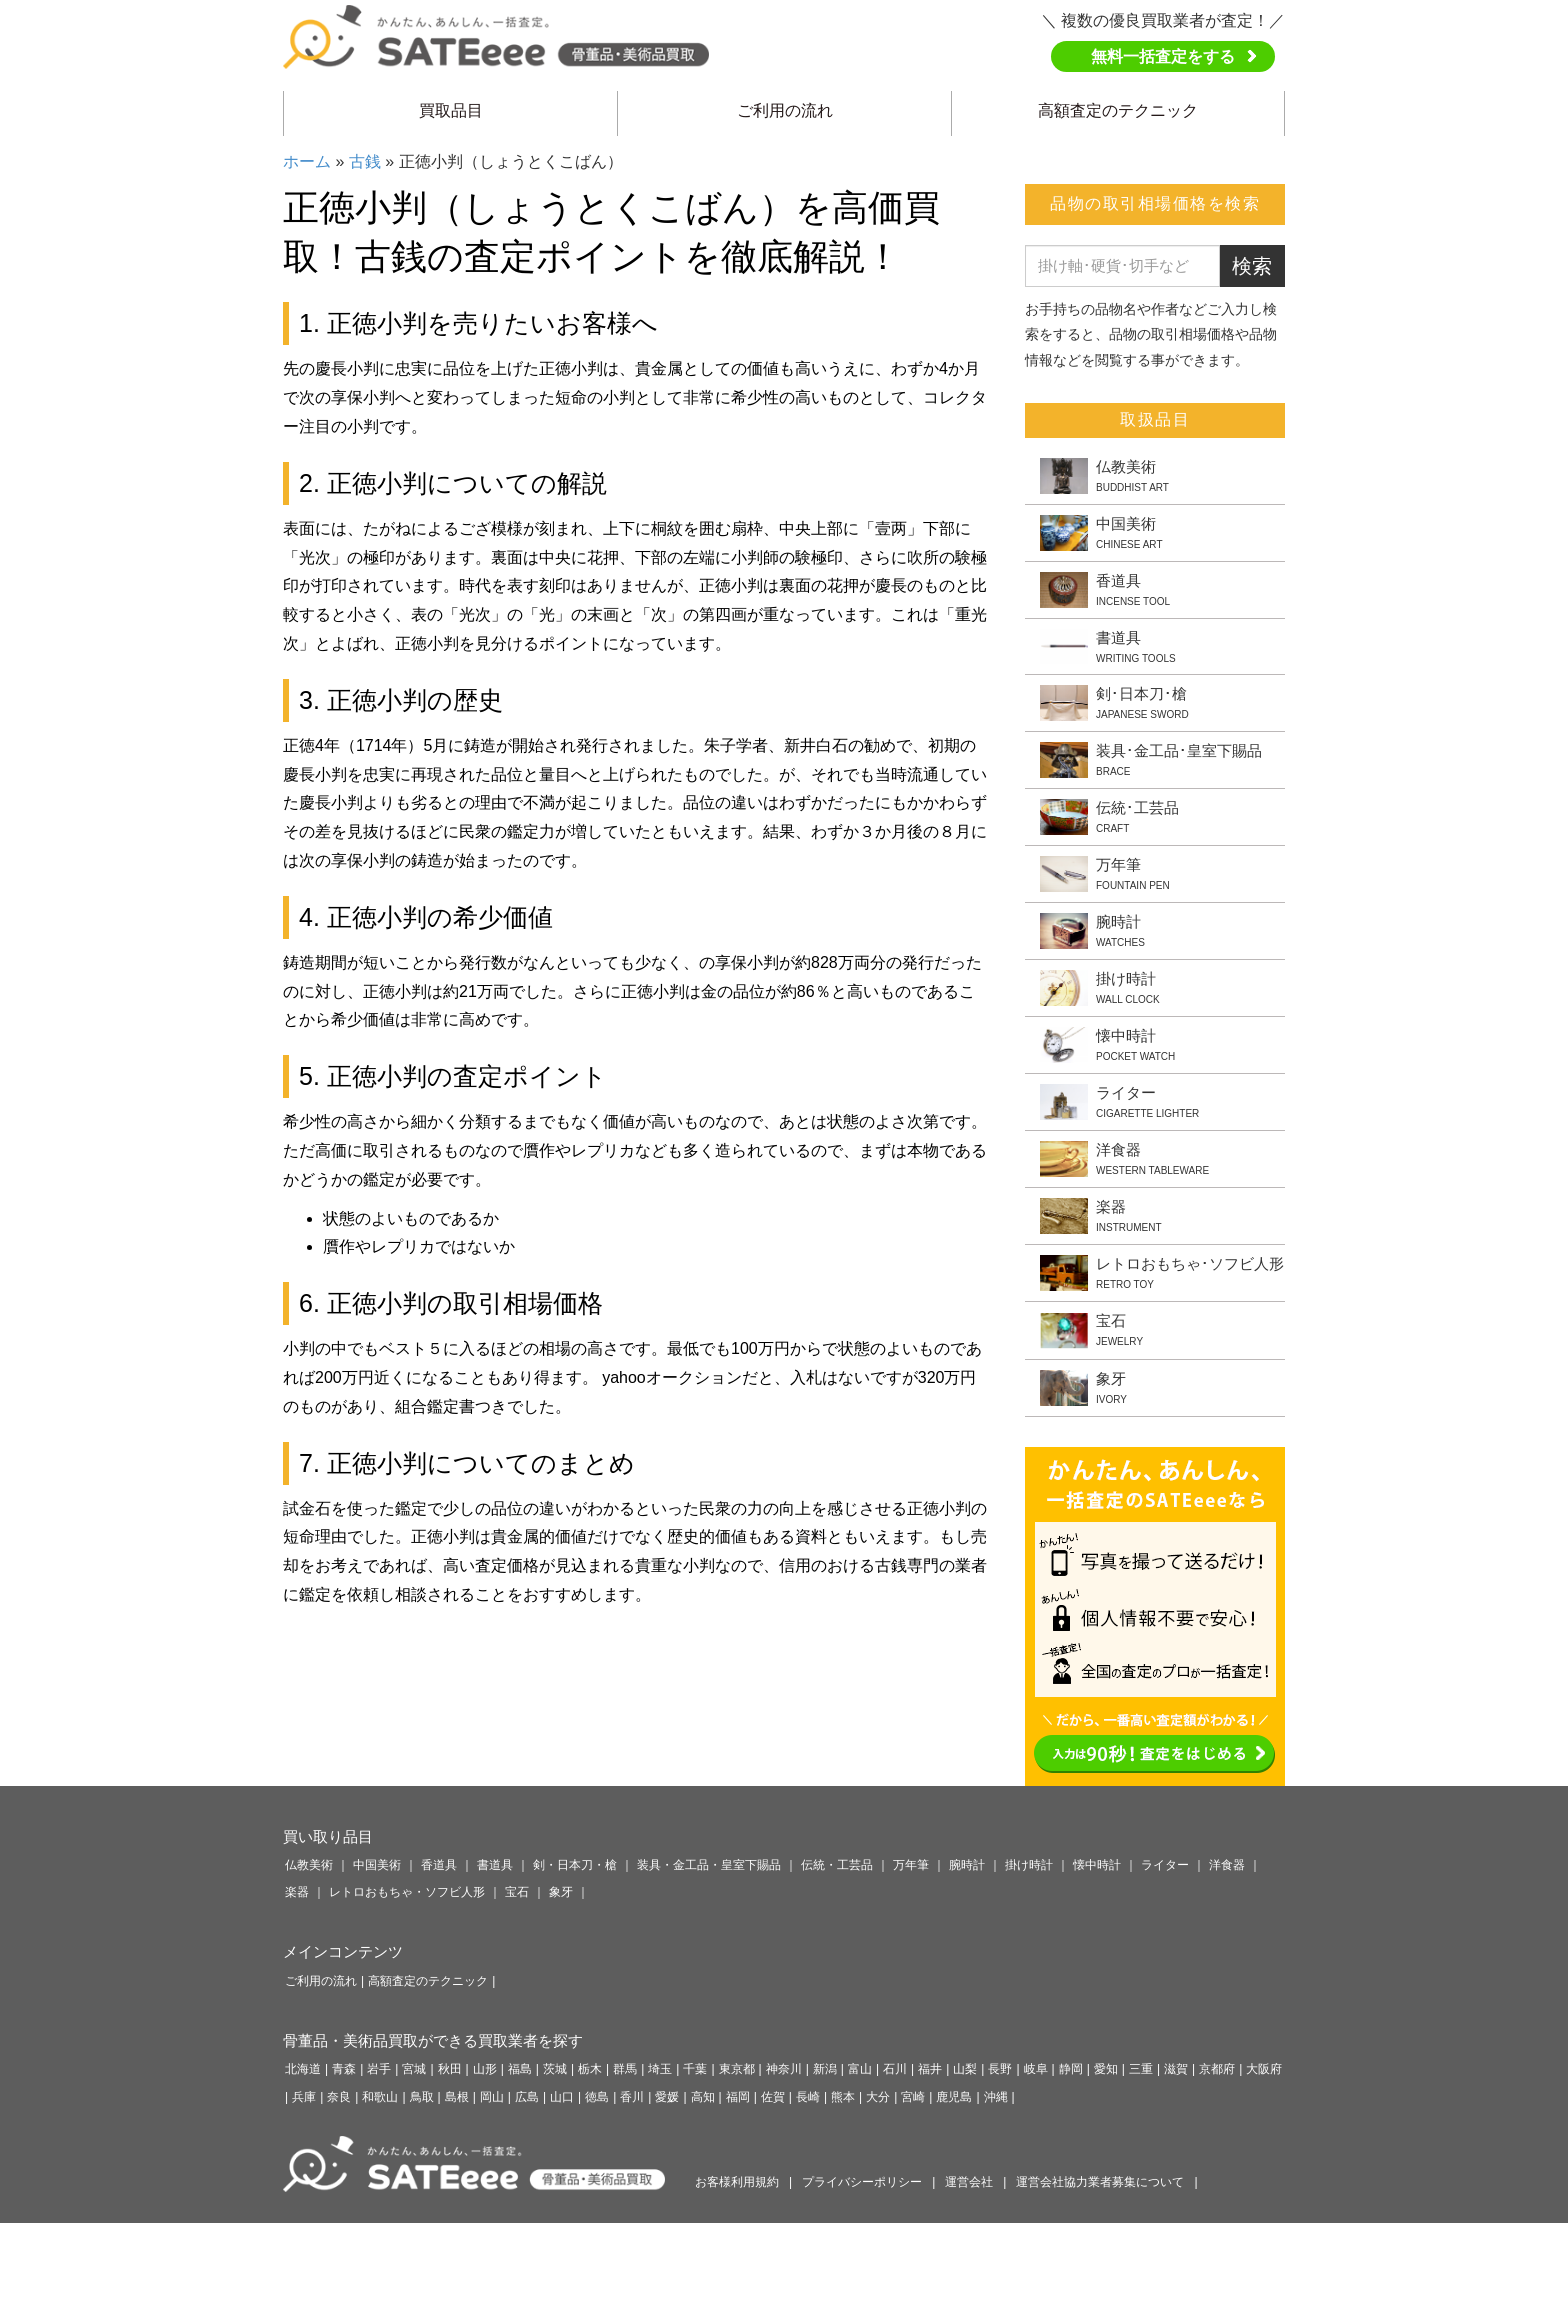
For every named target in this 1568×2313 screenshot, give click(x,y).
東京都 (737, 2069)
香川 (632, 2097)
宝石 (517, 1892)
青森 (344, 2069)
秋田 (450, 2069)
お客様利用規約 (737, 2182)
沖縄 (996, 2097)
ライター (1165, 1865)
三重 (1141, 2069)
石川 (895, 2069)
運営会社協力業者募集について (1100, 2182)
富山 (860, 2069)
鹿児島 (954, 2097)
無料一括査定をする (1163, 56)
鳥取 (422, 2097)
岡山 (492, 2097)
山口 (562, 2097)
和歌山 (380, 2097)
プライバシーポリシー (862, 2182)
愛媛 (667, 2097)
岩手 (379, 2069)
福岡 (738, 2097)
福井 (930, 2069)
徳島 (597, 2097)
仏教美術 (309, 1865)
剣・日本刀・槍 (575, 1865)
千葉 (695, 2069)
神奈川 (784, 2069)
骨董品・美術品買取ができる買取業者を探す (433, 2040)
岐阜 (1036, 2069)
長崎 (808, 2097)
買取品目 (451, 110)
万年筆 (911, 1865)
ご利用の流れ (785, 110)
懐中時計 (1097, 1865)
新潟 (825, 2069)
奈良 (339, 2097)
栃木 (590, 2069)
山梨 (965, 2069)
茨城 (555, 2069)
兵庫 (304, 2097)
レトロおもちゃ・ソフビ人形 (407, 1892)
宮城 (414, 2069)
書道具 (495, 1865)
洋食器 (1227, 1865)
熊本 (843, 2097)
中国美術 (377, 1865)
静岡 (1071, 2069)
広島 (527, 2097)
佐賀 (773, 2097)
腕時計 (967, 1865)
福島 (520, 2069)
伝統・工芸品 (837, 1865)
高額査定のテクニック (1118, 110)
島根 (457, 2097)
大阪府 (1264, 2069)
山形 (485, 2069)
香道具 (439, 1865)
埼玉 (660, 2069)
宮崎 (913, 2097)
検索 (1252, 266)
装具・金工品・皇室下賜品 (709, 1865)
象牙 (561, 1892)
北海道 (303, 2069)
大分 (878, 2097)
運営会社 (969, 2182)
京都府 (1217, 2069)
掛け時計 (1029, 1865)
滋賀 (1176, 2069)
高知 (703, 2097)
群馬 (625, 2069)
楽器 (297, 1892)
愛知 (1106, 2069)
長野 (1000, 2069)
